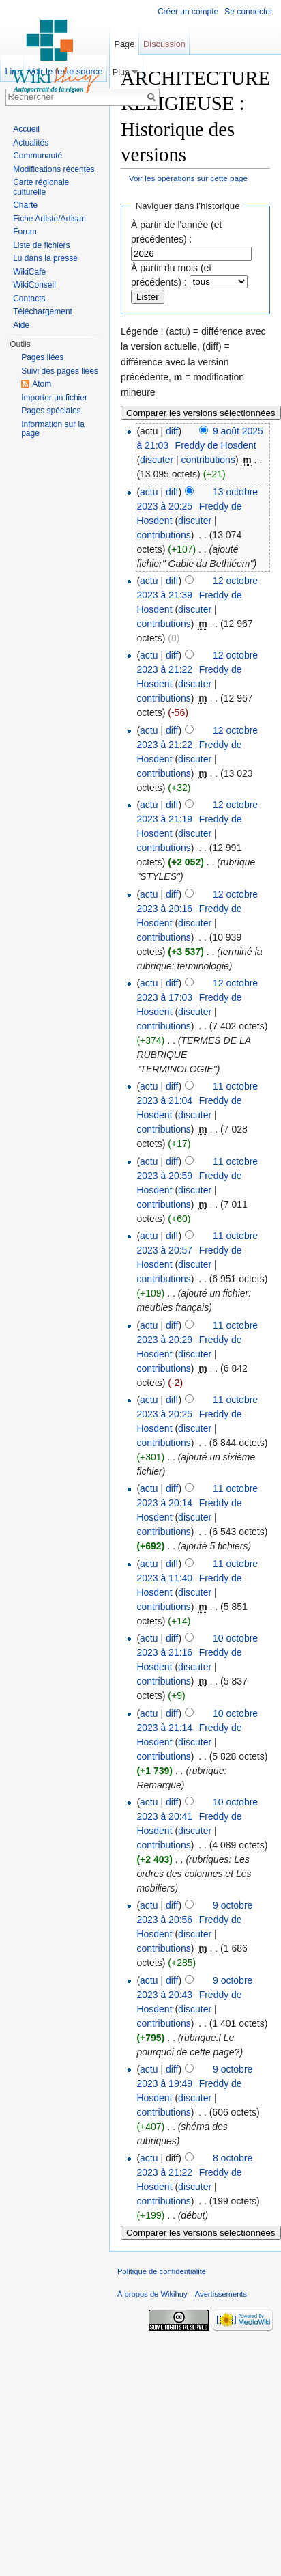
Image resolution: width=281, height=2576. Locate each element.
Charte (25, 205)
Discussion (164, 44)
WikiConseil (34, 285)
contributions (208, 459)
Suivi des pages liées (59, 371)
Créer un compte (188, 11)
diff (172, 431)
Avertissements (221, 2294)
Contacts (29, 298)
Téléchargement (42, 311)
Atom (41, 384)
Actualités (30, 143)
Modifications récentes (53, 169)
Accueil (26, 129)
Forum (25, 231)
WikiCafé (29, 272)
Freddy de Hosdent (215, 445)
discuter (156, 459)
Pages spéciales (50, 410)
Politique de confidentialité (161, 2271)
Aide (21, 325)
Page (124, 44)
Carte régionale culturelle (41, 187)
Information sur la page (53, 429)
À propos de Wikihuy (152, 2294)
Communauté (37, 156)
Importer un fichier (54, 397)
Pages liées (42, 357)
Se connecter (248, 11)
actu (149, 491)
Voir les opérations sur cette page (188, 178)
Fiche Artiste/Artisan (49, 218)
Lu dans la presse (45, 258)
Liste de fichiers (41, 245)
